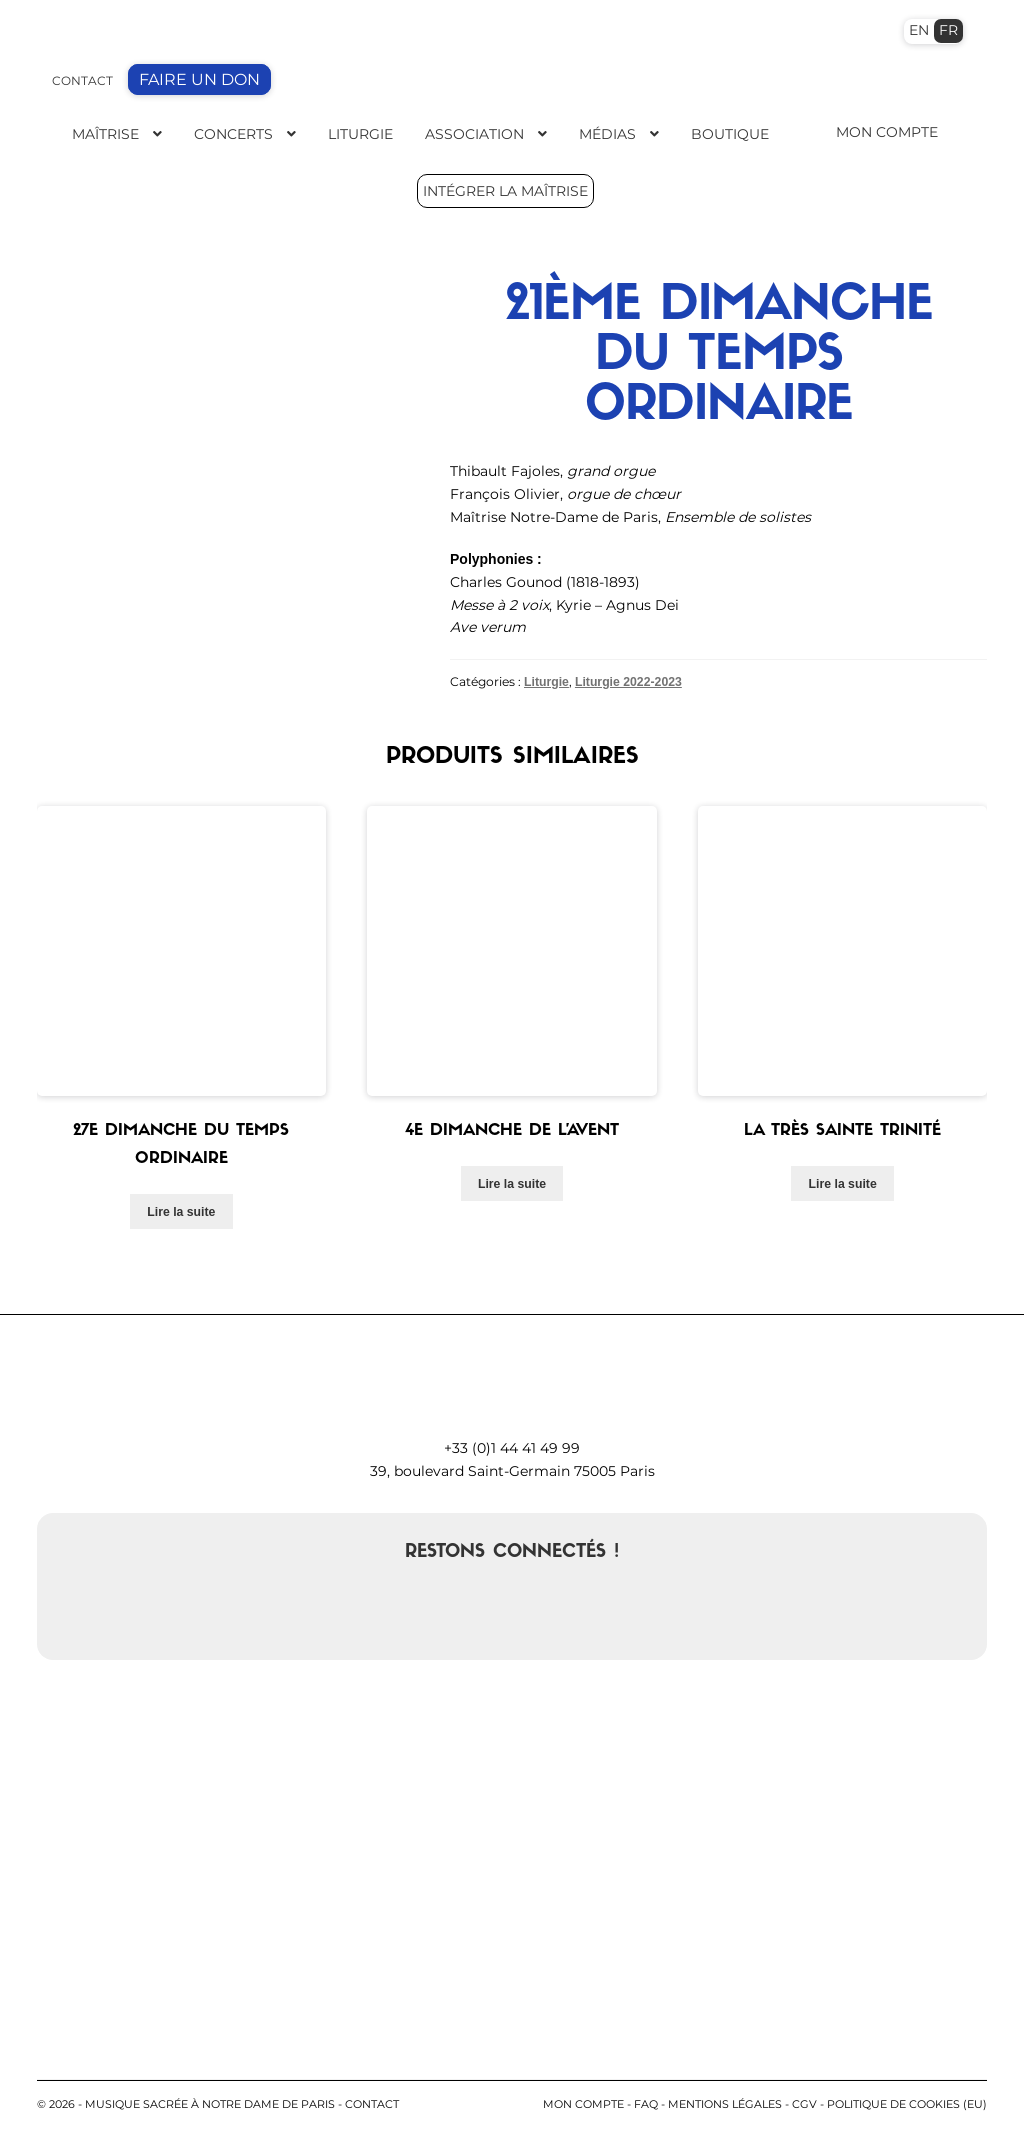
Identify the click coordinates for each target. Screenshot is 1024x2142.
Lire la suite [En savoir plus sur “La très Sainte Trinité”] (843, 1181)
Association (474, 134)
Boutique (730, 134)
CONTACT (82, 80)
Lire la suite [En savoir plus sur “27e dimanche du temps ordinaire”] (181, 1209)
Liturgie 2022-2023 (628, 681)
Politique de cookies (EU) (907, 2102)
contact (372, 2102)
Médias (607, 134)
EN (919, 30)
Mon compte (583, 2102)
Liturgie (360, 134)
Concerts (233, 134)
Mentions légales (725, 2102)
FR (948, 30)
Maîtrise (105, 134)
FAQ (646, 2102)
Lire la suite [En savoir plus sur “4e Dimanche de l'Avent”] (512, 1181)
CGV (804, 2102)
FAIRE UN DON (199, 79)
